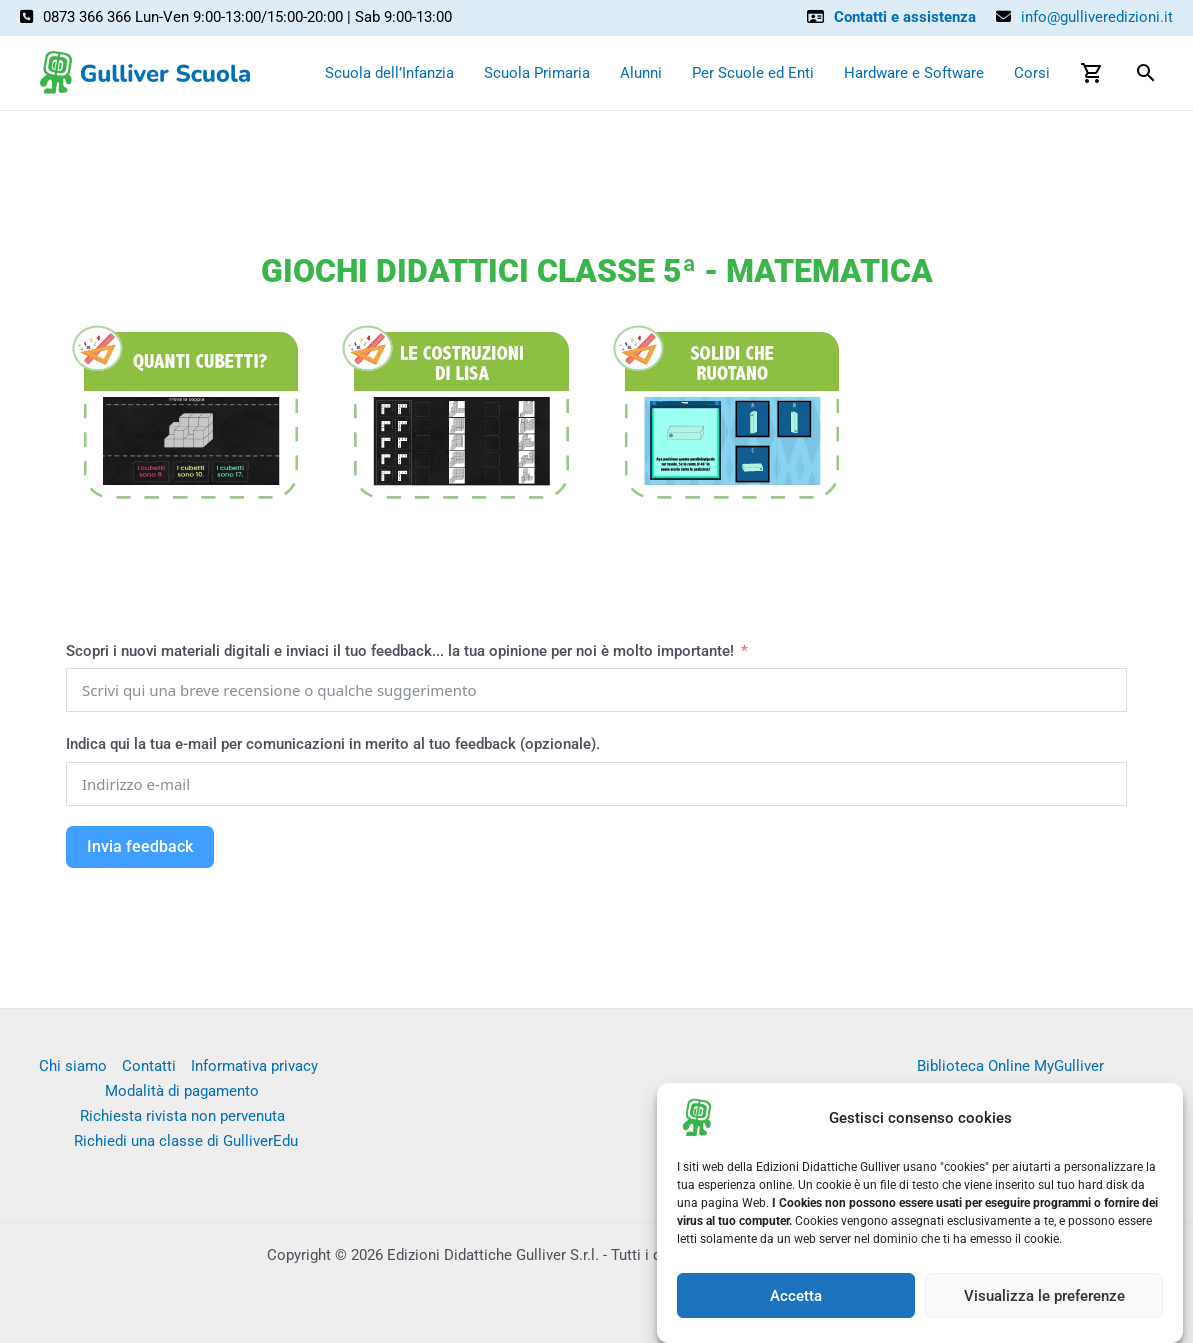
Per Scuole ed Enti (753, 73)
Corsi (1032, 73)
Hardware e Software (914, 73)
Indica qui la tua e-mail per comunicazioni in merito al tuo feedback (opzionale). (333, 744)
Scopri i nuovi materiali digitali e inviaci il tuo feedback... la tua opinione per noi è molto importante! (402, 651)
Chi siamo (73, 1066)
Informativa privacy (254, 1066)
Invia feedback (140, 846)
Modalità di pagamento (182, 1091)
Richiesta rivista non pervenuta (182, 1116)
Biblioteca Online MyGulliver (1010, 1066)
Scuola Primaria (537, 73)
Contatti (149, 1066)
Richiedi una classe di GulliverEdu (186, 1141)
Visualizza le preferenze (1044, 1299)
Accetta (796, 1299)
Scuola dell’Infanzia (389, 73)
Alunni (641, 73)
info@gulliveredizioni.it (1097, 17)
